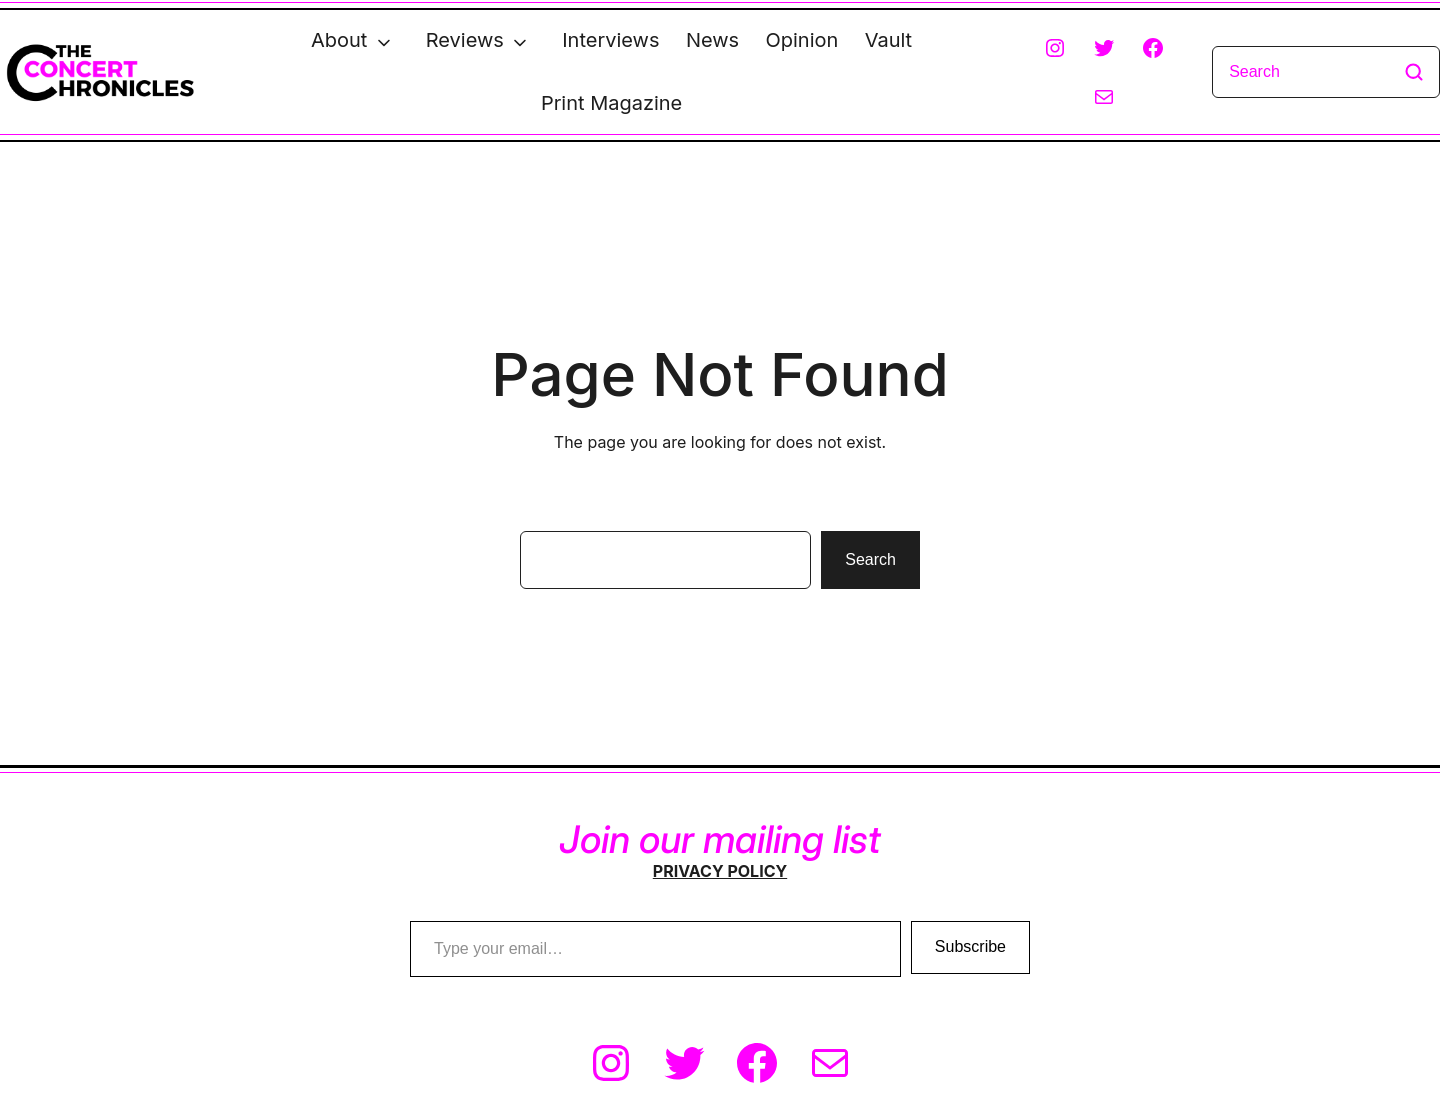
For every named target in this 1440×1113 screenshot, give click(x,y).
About (339, 40)
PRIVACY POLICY (720, 871)
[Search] (1326, 72)
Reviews (465, 40)
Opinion (802, 40)
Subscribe (970, 947)
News (712, 40)
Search (870, 559)
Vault (889, 40)
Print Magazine (611, 103)
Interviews (610, 40)
